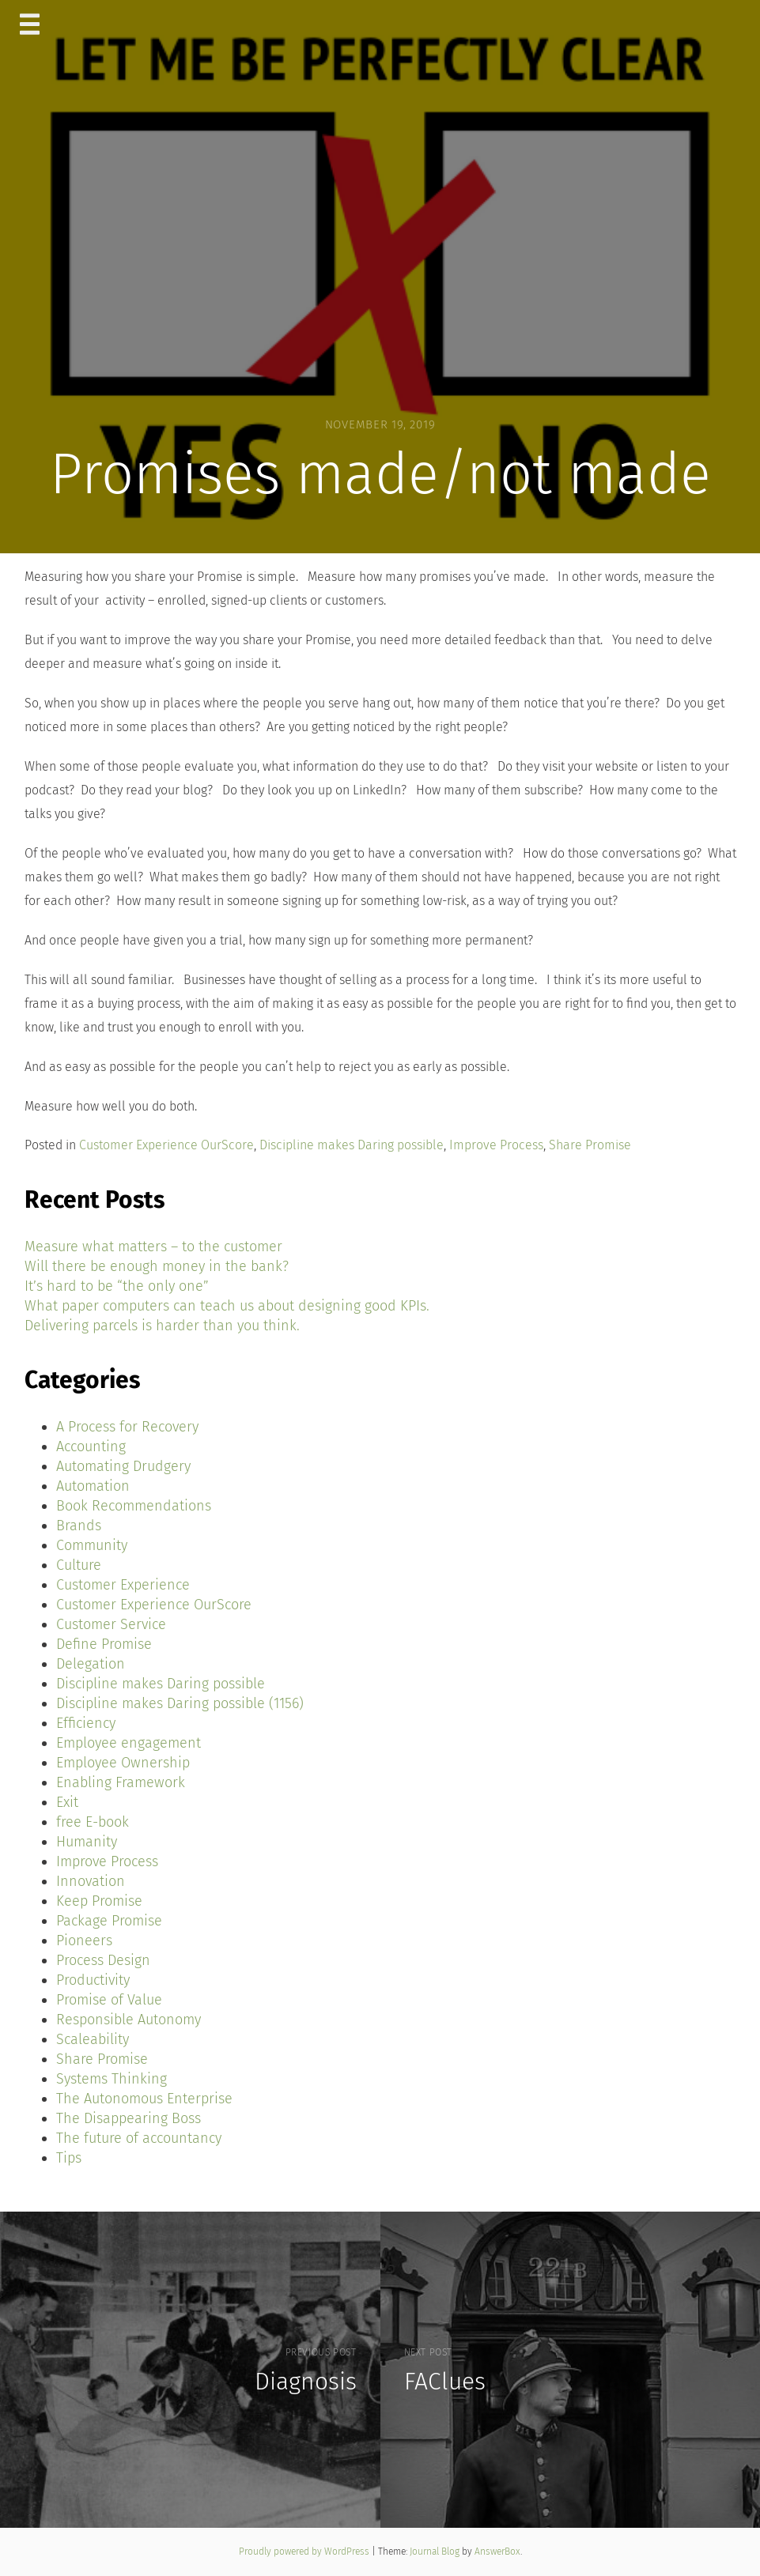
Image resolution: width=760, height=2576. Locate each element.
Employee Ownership (123, 1762)
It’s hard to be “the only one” (117, 1286)
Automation (93, 1486)
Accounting (91, 1446)
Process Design (103, 1960)
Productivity (93, 1980)
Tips (68, 2158)
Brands (78, 1525)
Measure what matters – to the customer (153, 1246)
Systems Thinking (111, 2079)
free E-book (92, 1822)
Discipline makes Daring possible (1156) (180, 1703)
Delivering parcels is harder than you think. (162, 1325)
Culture (78, 1565)
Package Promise (109, 1920)
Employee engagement (128, 1743)
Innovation (90, 1881)
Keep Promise (99, 1901)
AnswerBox (497, 2551)
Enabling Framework (120, 1782)
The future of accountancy (138, 2138)
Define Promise (104, 1644)
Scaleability (92, 2039)
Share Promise (590, 1144)
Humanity (86, 1841)
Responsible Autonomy (128, 2019)
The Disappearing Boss (128, 2118)
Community (91, 1545)
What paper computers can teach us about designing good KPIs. (227, 1305)
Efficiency (85, 1723)
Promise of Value (109, 1999)
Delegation (90, 1664)
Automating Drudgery (123, 1466)
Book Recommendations (133, 1505)
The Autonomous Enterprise (144, 2098)
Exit (67, 1802)
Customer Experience (123, 1584)
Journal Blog (436, 2551)
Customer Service (111, 1624)
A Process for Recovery (127, 1426)
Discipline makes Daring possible (351, 1144)
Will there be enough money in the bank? (157, 1266)
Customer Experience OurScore (166, 1144)
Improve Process (496, 1144)
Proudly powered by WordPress (305, 2551)
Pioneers (84, 1940)
